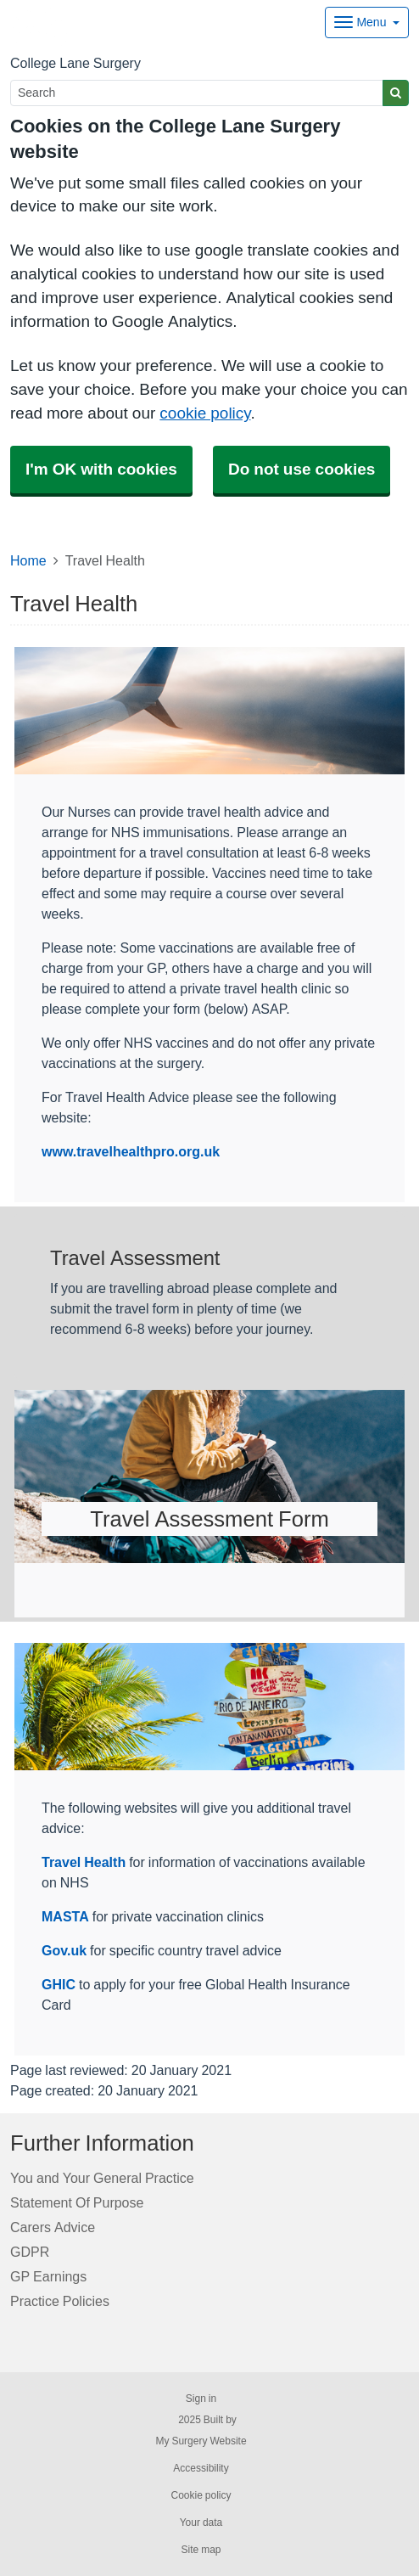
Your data (201, 2522)
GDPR (29, 2251)
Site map (201, 2550)
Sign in (201, 2398)
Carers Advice (52, 2227)
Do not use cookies (301, 469)
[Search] (196, 93)
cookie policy (204, 413)
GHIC (58, 1984)
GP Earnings (48, 2276)
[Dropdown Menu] (367, 22)
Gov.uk (64, 1950)
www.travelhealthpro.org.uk (131, 1151)
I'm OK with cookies (101, 469)
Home (28, 560)
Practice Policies (59, 2301)
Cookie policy (200, 2495)
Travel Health (84, 1862)
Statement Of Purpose (76, 2202)
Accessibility (200, 2468)
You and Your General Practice (102, 2178)
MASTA (65, 1916)
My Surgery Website (200, 2441)
